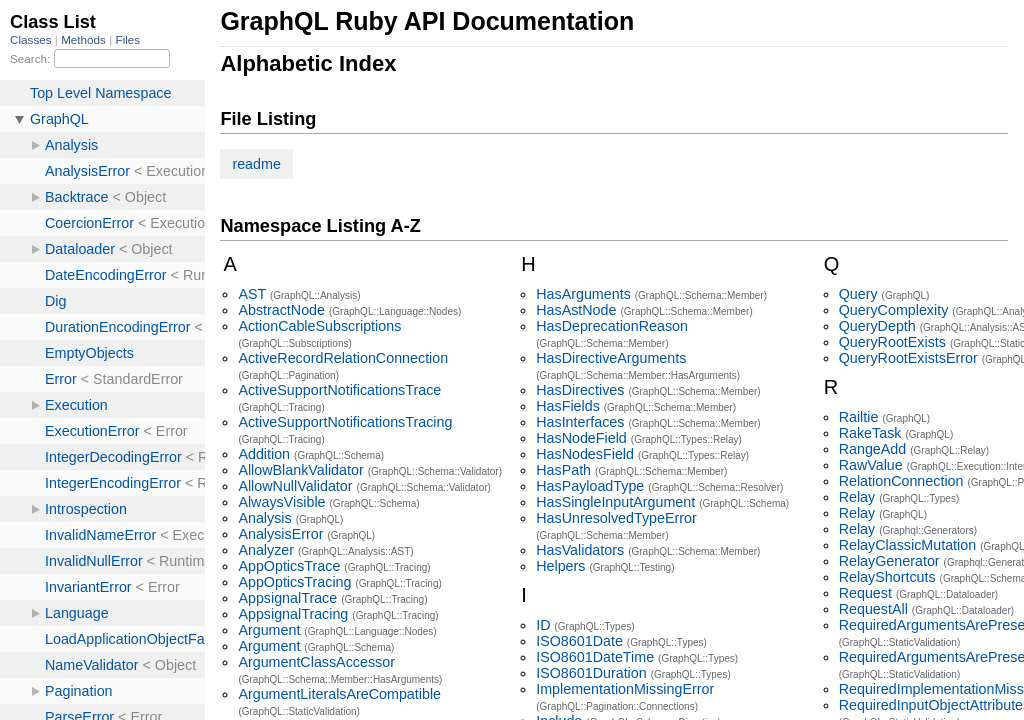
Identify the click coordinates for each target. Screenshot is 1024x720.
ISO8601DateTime (595, 657)
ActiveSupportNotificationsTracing (345, 422)
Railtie (859, 417)
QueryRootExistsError (908, 358)
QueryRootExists (892, 342)
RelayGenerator (889, 561)
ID (543, 625)
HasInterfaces (580, 422)
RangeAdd (873, 449)
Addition (264, 454)
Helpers (560, 566)
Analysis (264, 518)
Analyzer (266, 550)
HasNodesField (585, 454)
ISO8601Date (579, 641)
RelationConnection (901, 481)
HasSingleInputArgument (615, 502)
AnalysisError (280, 534)
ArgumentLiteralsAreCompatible (339, 694)
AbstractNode (281, 310)
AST (252, 294)
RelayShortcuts (887, 577)
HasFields (568, 406)
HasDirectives (580, 390)
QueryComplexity (894, 310)
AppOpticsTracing (294, 582)
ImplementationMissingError (625, 689)
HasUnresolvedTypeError (616, 518)
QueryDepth (877, 326)
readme (256, 164)
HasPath (563, 470)
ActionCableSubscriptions (319, 326)
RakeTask (870, 433)
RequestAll (873, 609)
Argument (269, 630)
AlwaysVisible (281, 502)
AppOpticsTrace (289, 566)
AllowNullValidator (295, 486)
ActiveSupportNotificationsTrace (339, 390)
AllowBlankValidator (300, 470)
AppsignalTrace (287, 598)
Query (858, 294)
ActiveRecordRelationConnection (343, 358)
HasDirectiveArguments (611, 358)
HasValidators (580, 550)
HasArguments (583, 294)
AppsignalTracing (293, 614)
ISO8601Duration (591, 673)
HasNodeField (581, 438)
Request (865, 593)
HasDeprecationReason (612, 326)
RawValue (871, 465)
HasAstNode (576, 310)
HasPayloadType (590, 486)
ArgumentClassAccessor (316, 662)
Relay (857, 497)
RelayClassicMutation (907, 545)
